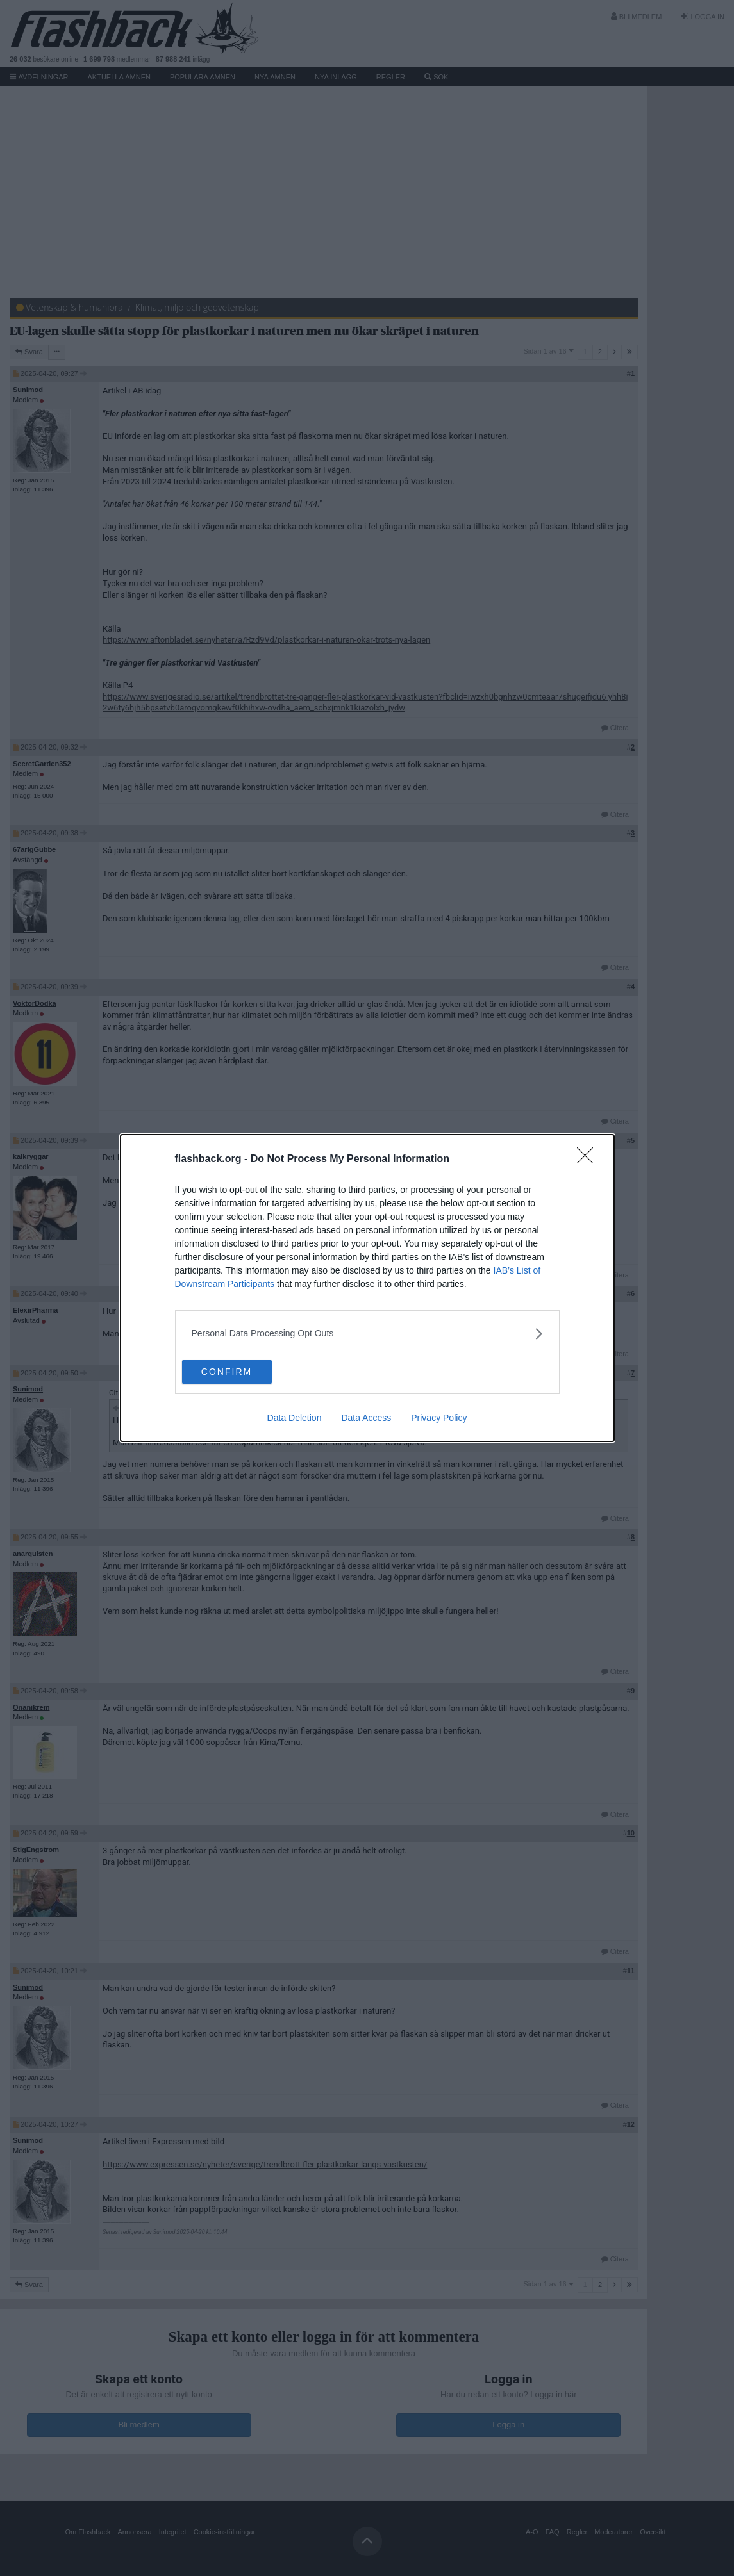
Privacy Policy (439, 1419)
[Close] (589, 1159)
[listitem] (367, 1333)
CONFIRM (242, 1372)
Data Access (366, 1419)
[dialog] (367, 1288)
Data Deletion (294, 1419)
